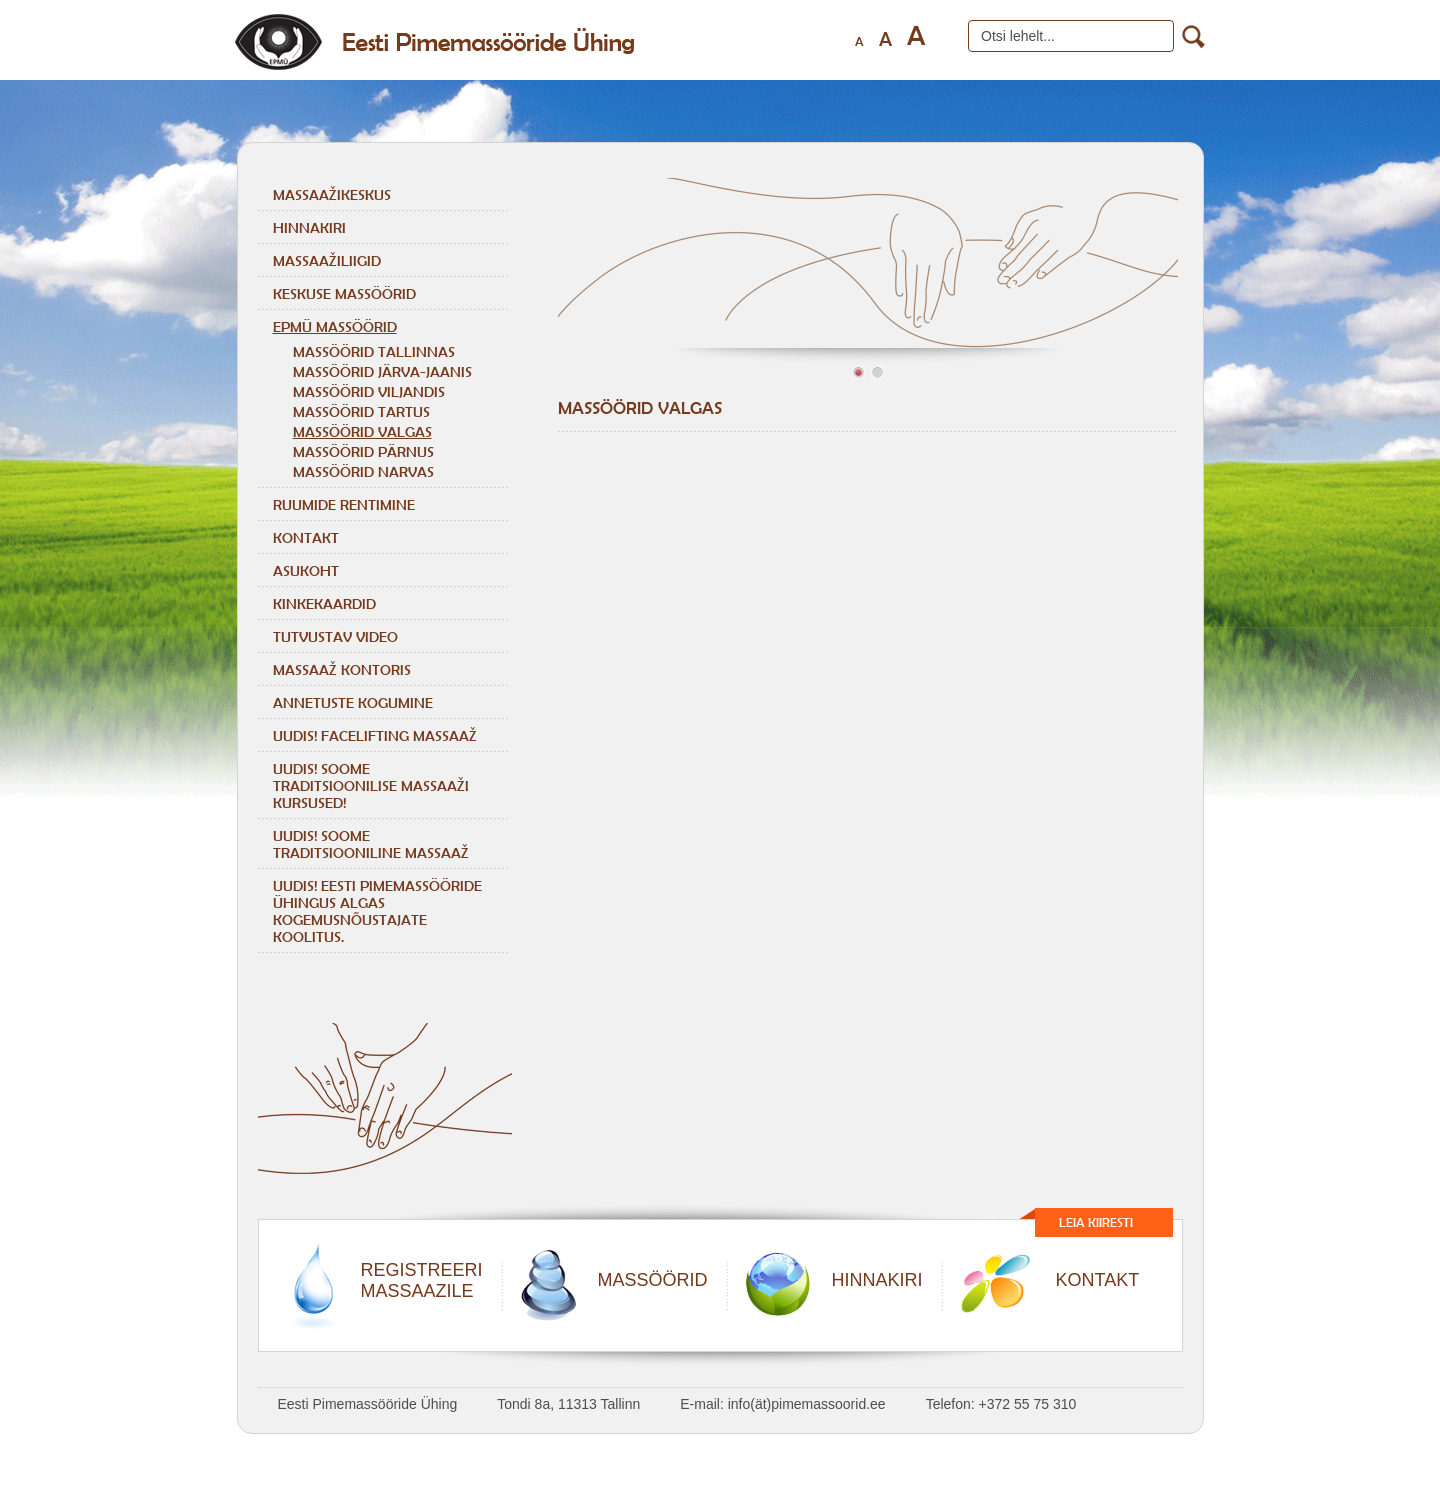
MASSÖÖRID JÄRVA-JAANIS (382, 371)
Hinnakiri (309, 227)
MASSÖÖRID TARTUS (361, 411)
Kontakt (306, 537)
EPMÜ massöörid (335, 326)
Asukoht (306, 570)
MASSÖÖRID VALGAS (362, 431)
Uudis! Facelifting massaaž (375, 735)
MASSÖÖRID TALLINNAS (374, 351)
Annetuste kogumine (353, 702)
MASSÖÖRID (653, 1280)
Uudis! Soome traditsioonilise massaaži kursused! (371, 785)
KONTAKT (1098, 1280)
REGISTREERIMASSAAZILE (422, 1280)
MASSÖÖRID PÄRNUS (363, 451)
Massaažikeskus (332, 194)
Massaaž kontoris (342, 669)
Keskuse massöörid (344, 293)
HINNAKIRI (877, 1280)
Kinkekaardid (324, 603)
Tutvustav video (335, 636)
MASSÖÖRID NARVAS (363, 471)
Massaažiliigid (327, 260)
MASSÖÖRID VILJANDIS (369, 391)
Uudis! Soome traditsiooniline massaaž (371, 844)
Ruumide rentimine (344, 504)
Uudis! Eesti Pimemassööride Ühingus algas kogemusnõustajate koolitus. (377, 911)
